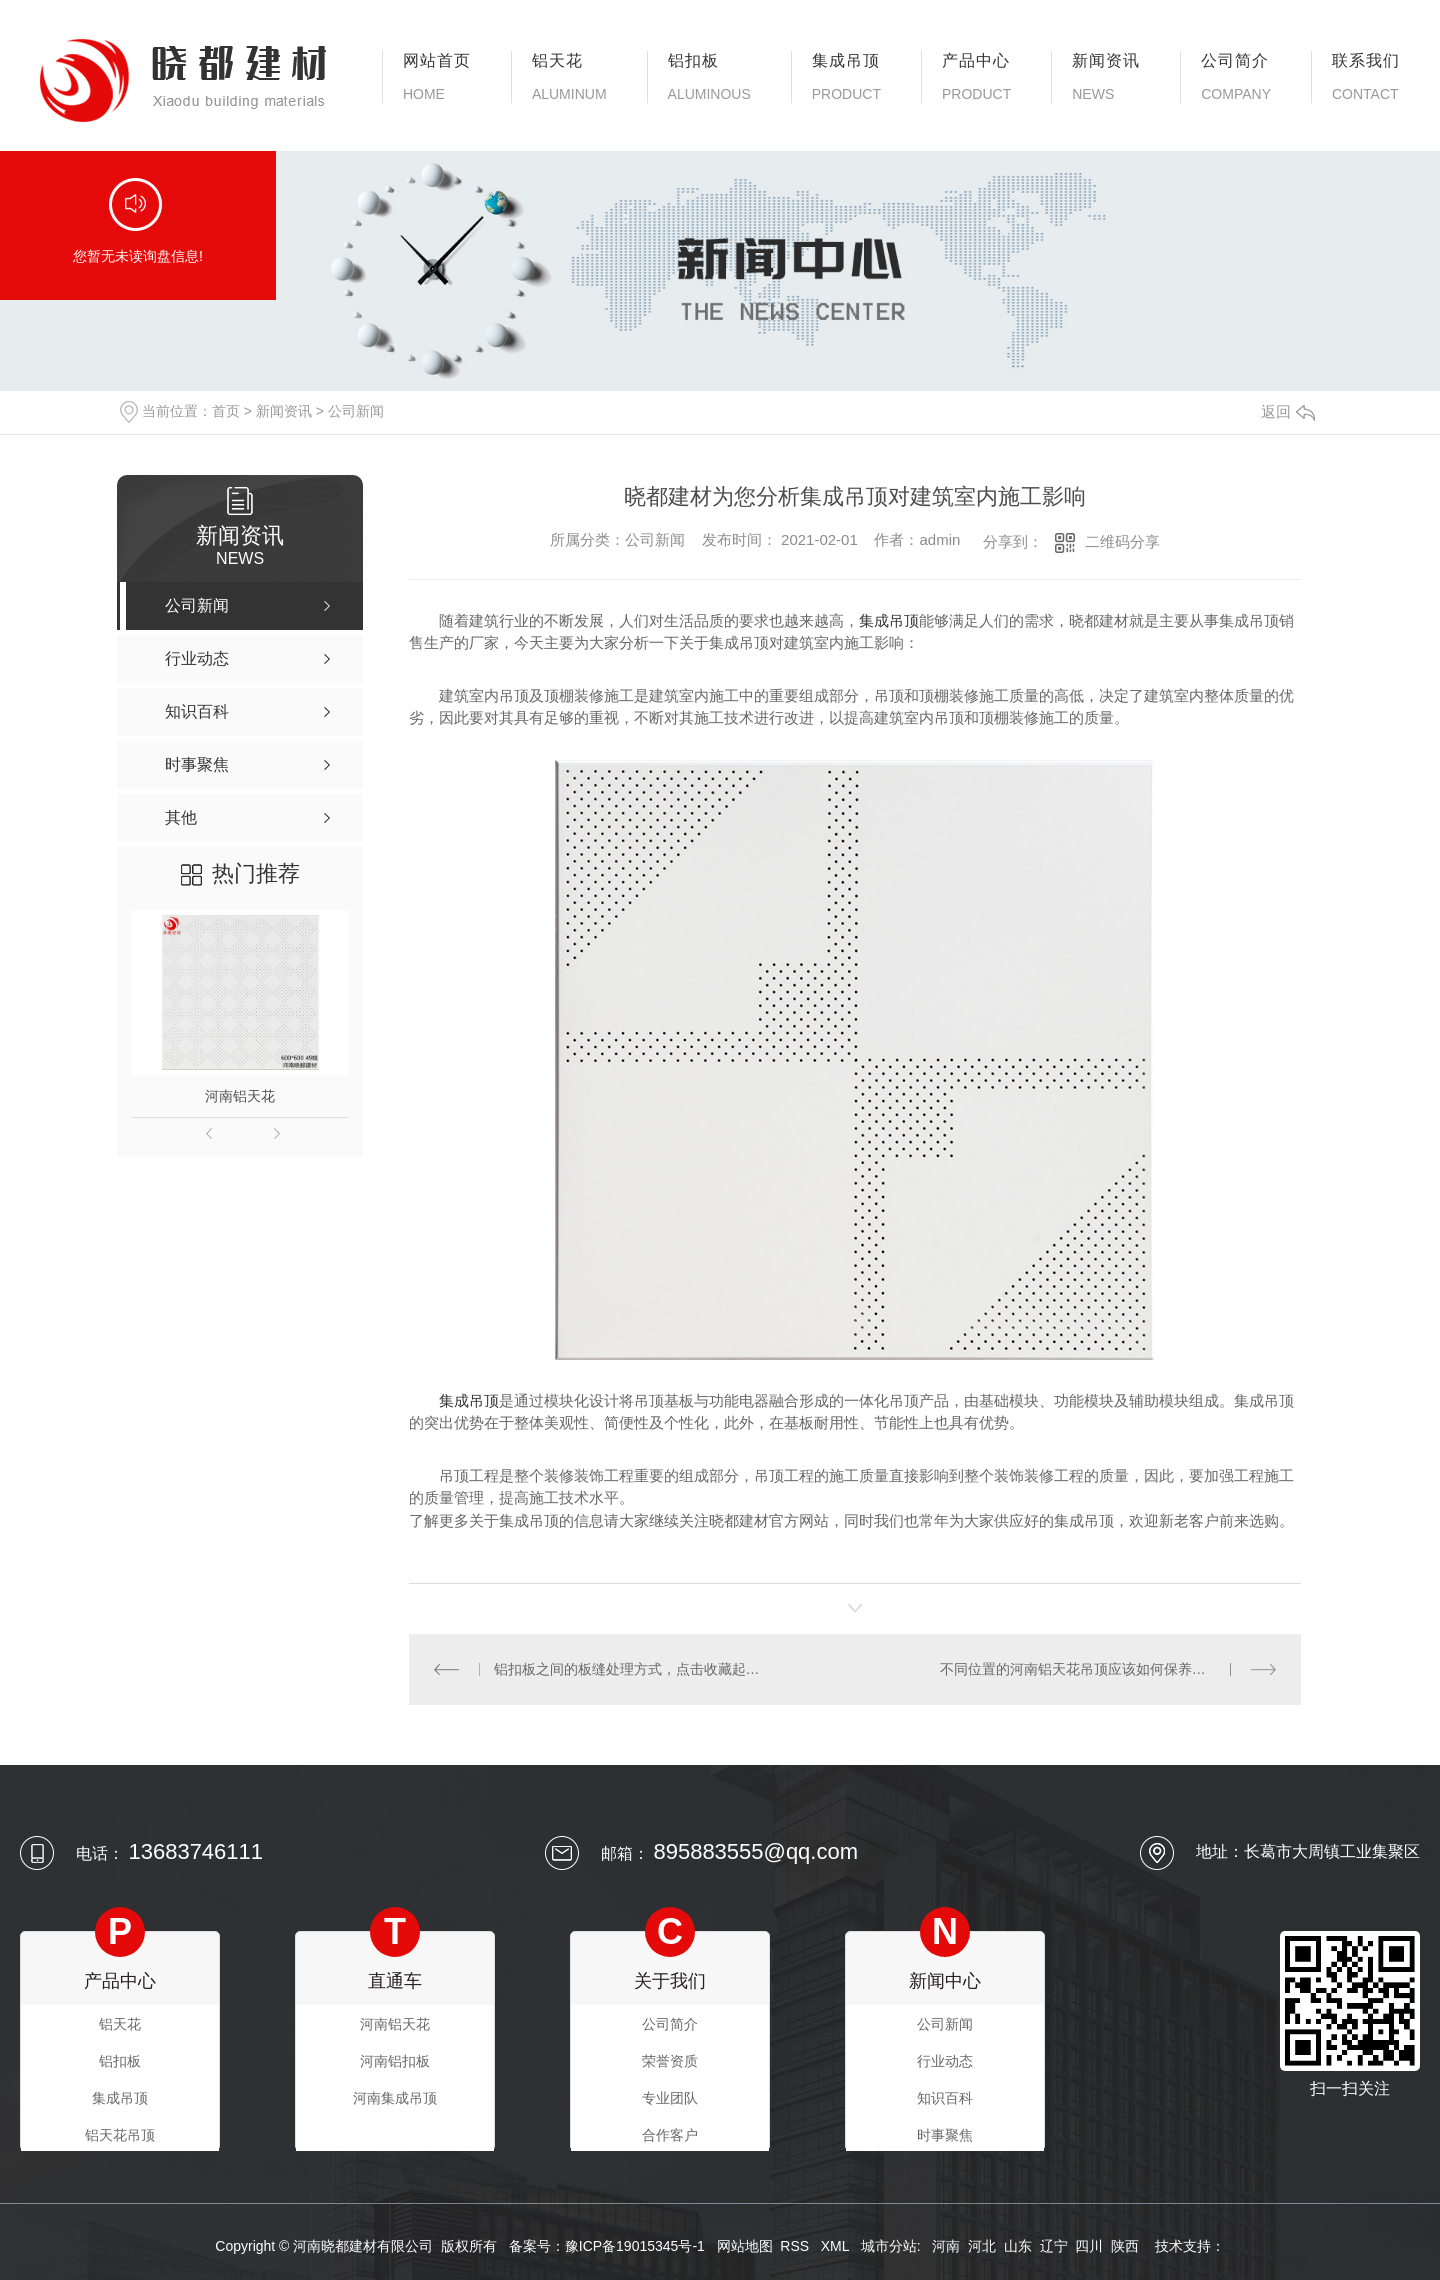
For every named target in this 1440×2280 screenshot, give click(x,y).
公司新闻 (356, 411)
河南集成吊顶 (395, 2098)
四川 (1089, 2246)
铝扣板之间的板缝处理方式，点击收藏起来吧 (632, 1669)
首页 (226, 411)
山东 (1018, 2246)
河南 (946, 2246)
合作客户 (670, 2135)
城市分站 (889, 2246)
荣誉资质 (670, 2061)
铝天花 (569, 77)
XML (837, 2246)
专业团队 (670, 2098)
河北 (982, 2246)
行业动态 (945, 2061)
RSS (796, 2246)
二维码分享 (1122, 541)
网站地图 (745, 2246)
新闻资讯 (1106, 77)
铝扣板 (709, 77)
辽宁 (1054, 2246)
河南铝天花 (240, 1096)
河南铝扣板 (395, 2061)
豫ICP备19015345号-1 (635, 2246)
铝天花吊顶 (120, 2135)
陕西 (1125, 2246)
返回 (1288, 411)
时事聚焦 (945, 2135)
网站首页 (437, 77)
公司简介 (1236, 77)
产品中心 (976, 77)
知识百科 (945, 2098)
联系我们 (1366, 77)
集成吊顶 (846, 77)
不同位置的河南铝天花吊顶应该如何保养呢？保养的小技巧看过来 (1108, 1669)
